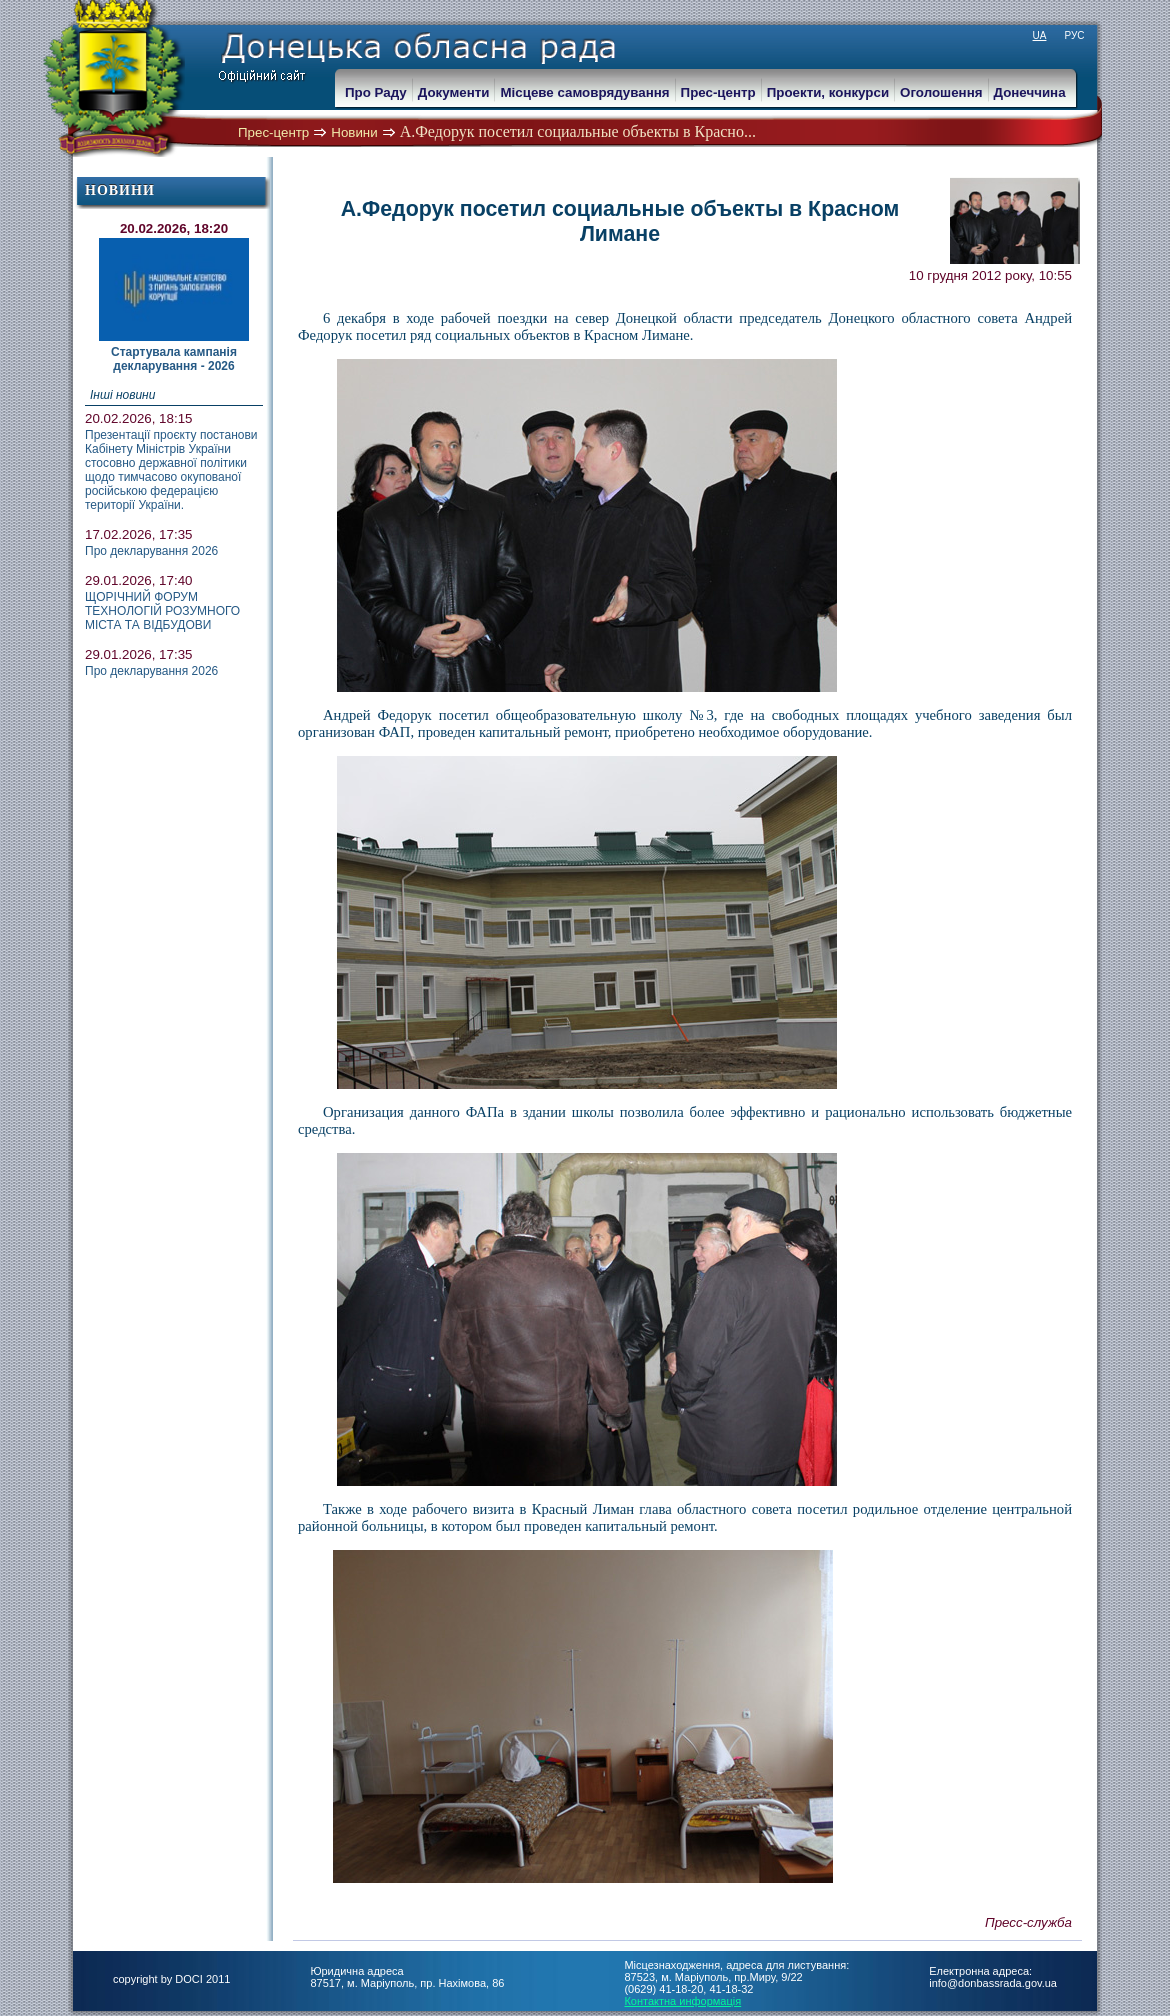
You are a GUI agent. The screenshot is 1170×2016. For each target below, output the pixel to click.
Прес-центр (273, 132)
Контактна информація (682, 2001)
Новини (354, 132)
